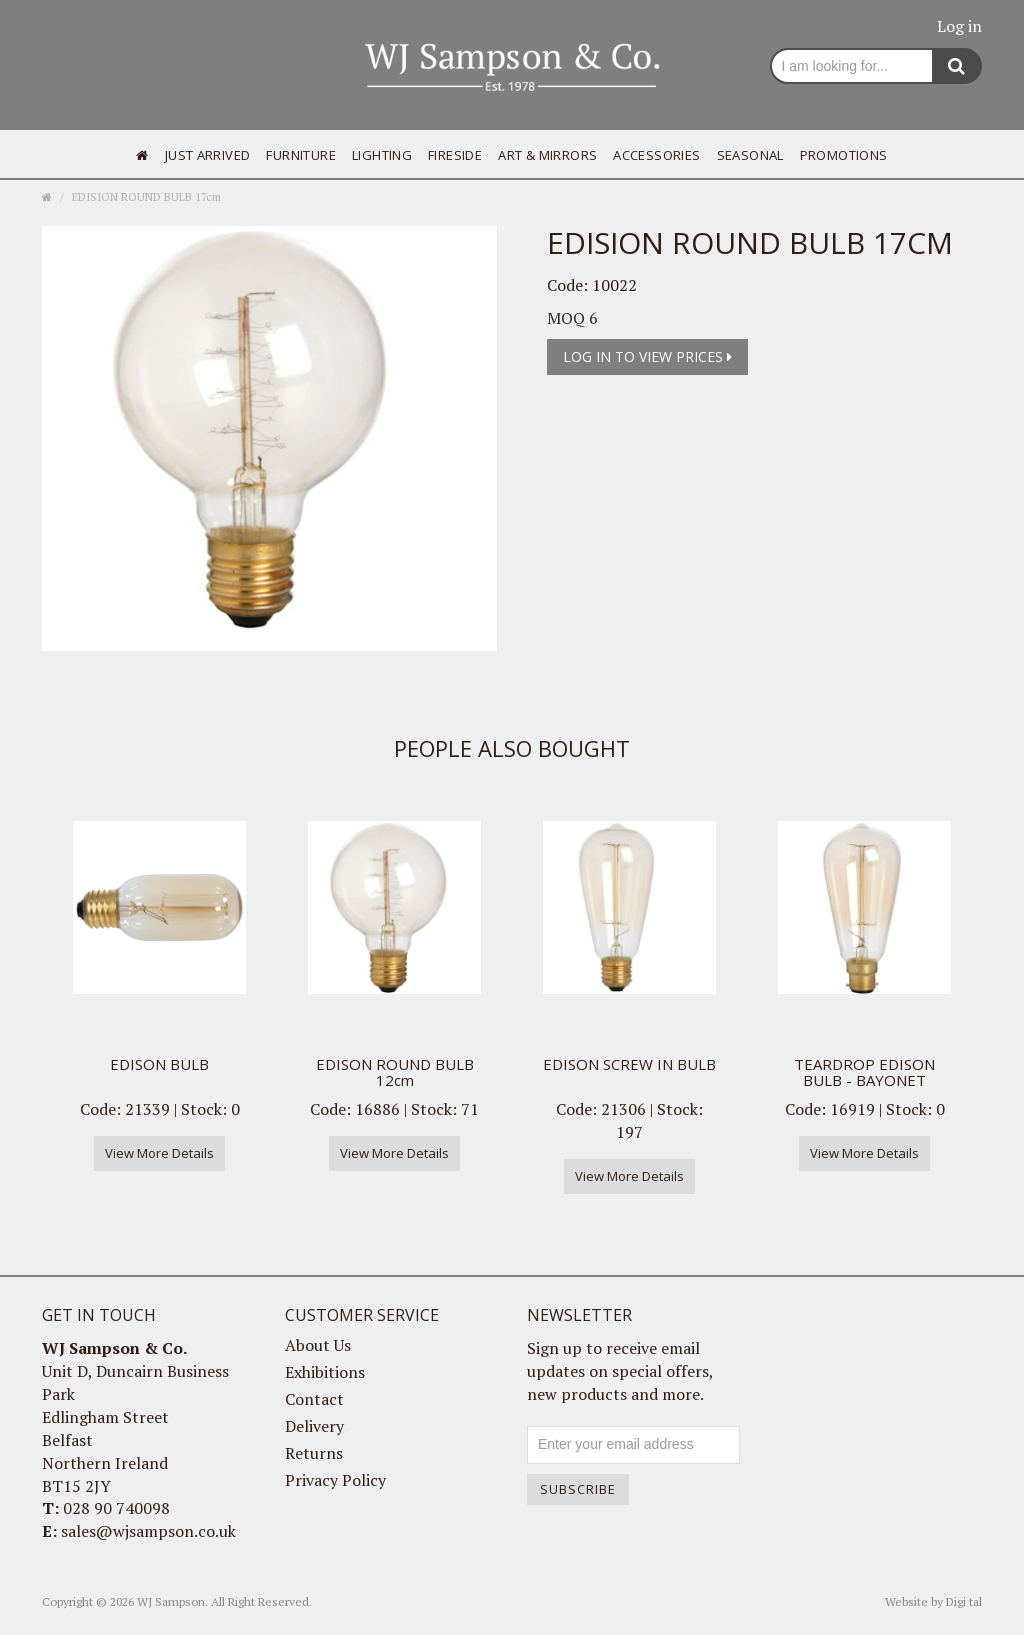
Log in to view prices (647, 356)
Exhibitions (325, 1372)
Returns (314, 1453)
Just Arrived (208, 155)
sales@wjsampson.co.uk (148, 1531)
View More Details (159, 1153)
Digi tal (964, 1601)
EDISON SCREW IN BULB (629, 1064)
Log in (959, 26)
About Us (318, 1345)
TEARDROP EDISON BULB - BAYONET (864, 1072)
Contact (314, 1399)
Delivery (314, 1426)
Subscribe (578, 1489)
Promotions (844, 155)
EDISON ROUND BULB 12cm (395, 1072)
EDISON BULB (159, 1064)
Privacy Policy (335, 1480)
